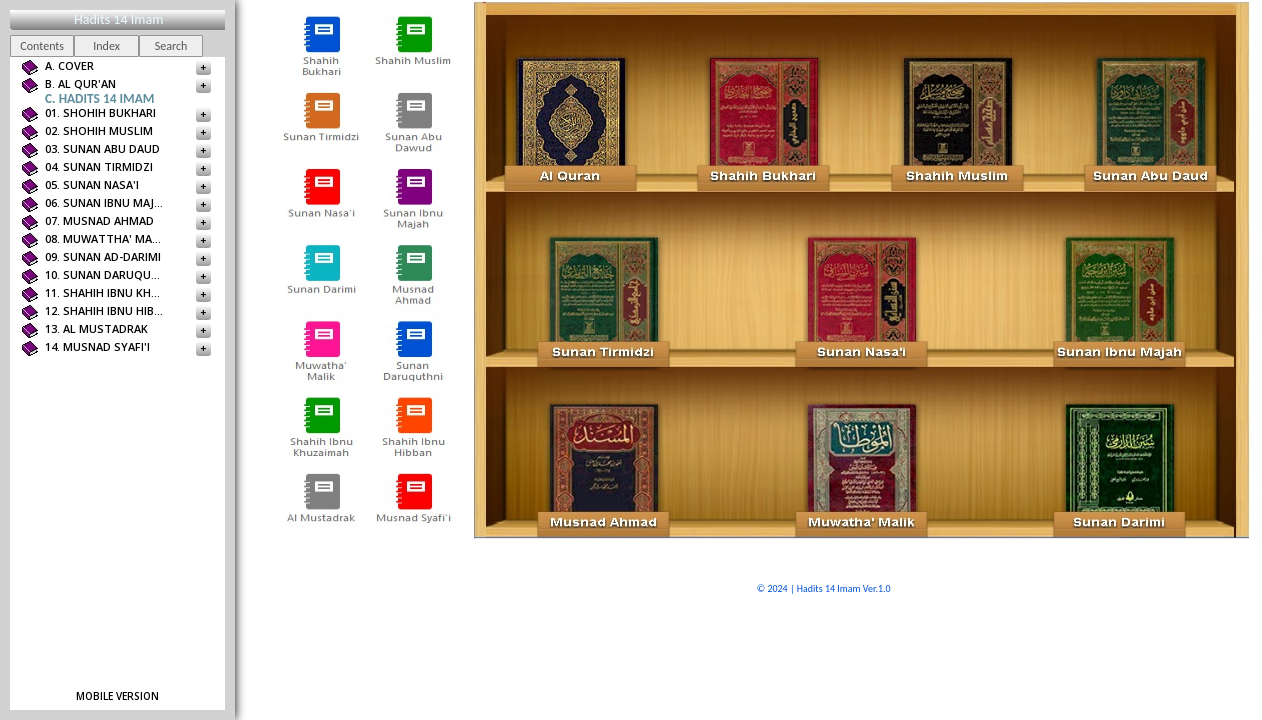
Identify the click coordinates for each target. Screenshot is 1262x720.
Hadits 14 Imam (118, 19)
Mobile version (117, 696)
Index (106, 46)
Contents (42, 46)
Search (171, 46)
